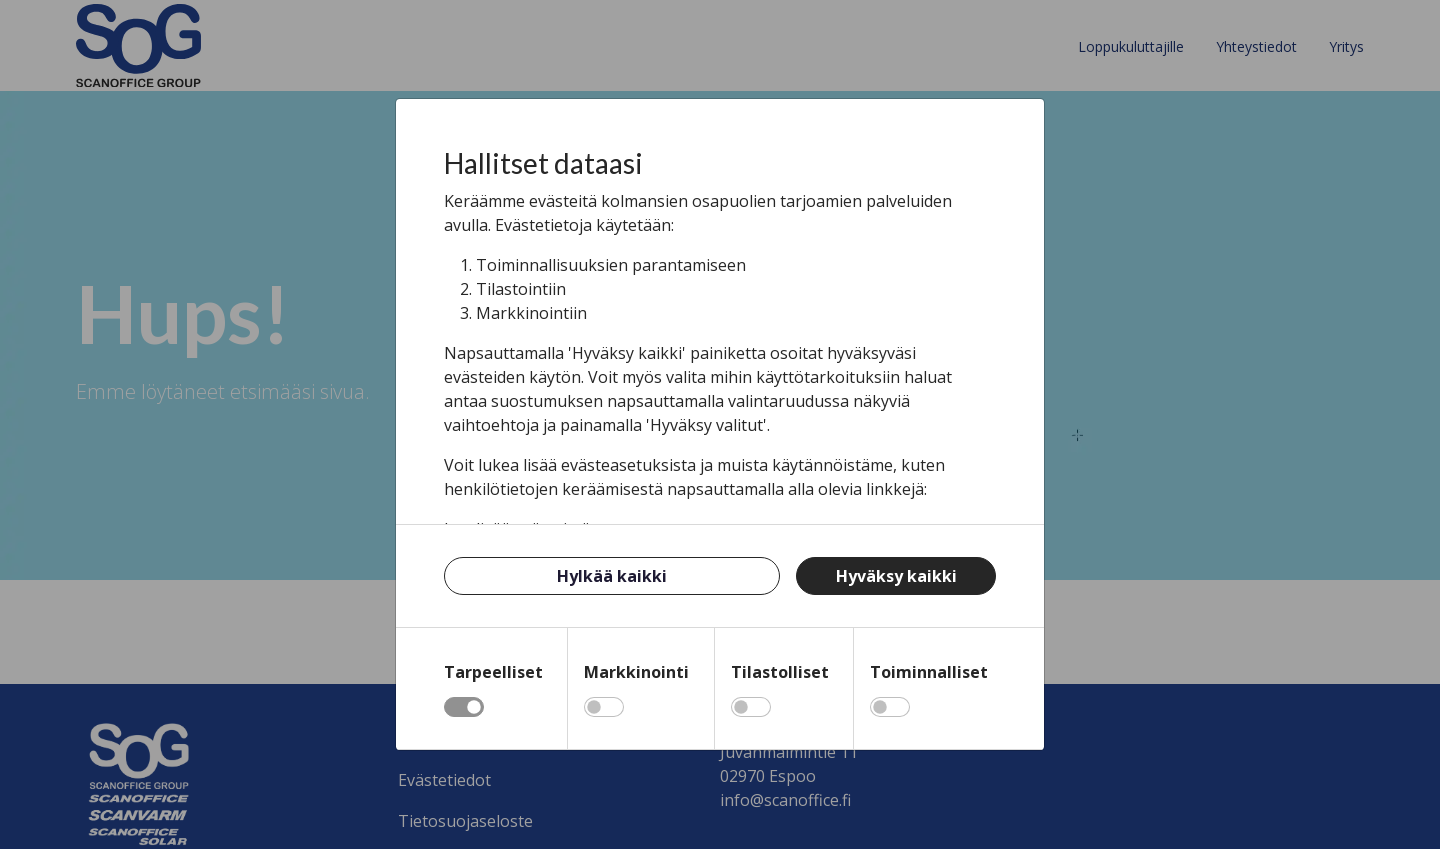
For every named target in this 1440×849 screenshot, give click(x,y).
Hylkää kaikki (612, 576)
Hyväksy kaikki (896, 576)
